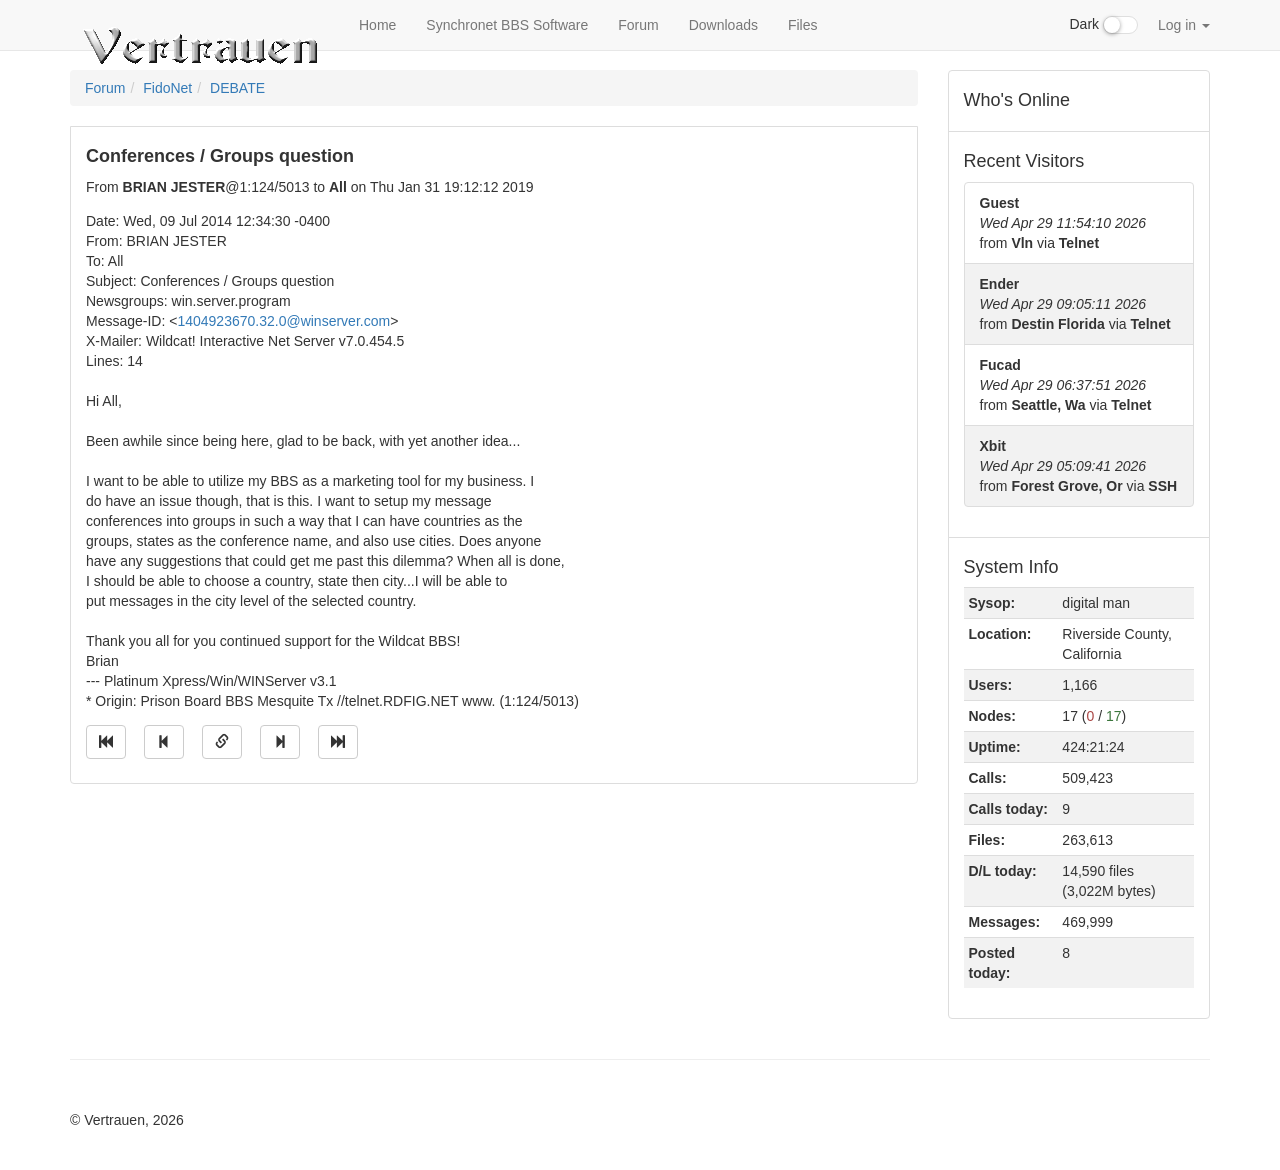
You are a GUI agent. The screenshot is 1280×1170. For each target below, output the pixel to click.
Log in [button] (1184, 25)
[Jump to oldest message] (106, 742)
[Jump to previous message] (164, 742)
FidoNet (167, 88)
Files (803, 25)
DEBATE (237, 88)
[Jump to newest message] (338, 742)
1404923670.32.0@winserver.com (283, 321)
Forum (638, 25)
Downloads (723, 25)
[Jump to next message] (280, 742)
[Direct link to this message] (222, 742)
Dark (1104, 25)
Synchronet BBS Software (507, 25)
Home (377, 25)
